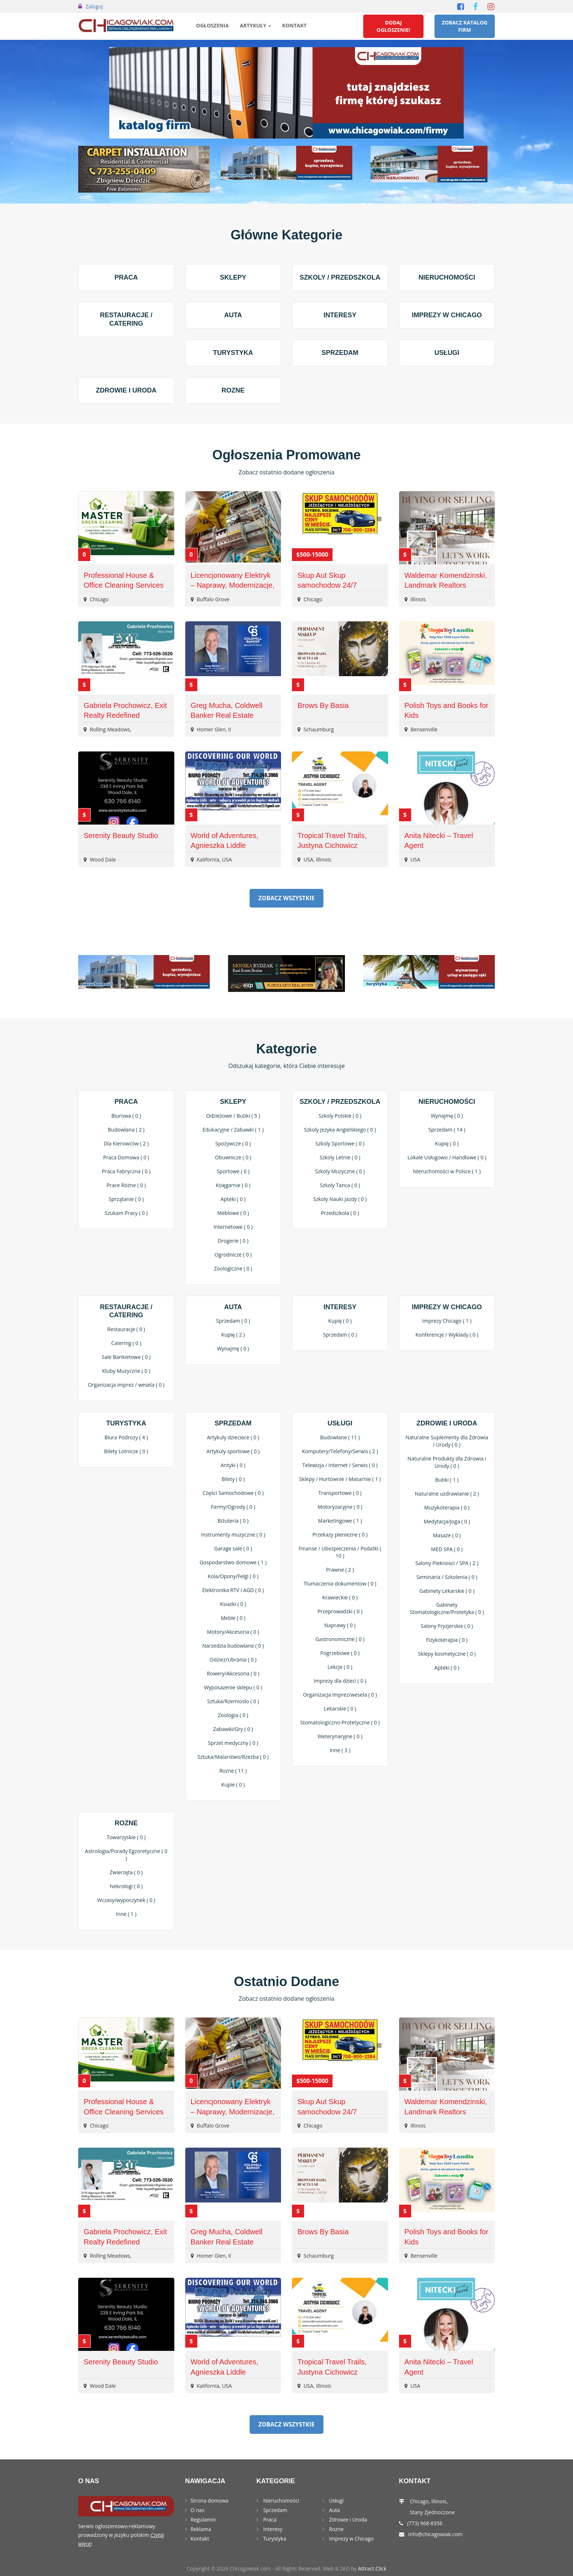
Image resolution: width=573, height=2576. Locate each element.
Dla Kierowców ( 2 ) (126, 1143)
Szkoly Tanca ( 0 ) (340, 1185)
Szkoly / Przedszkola (340, 277)
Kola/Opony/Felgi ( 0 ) (233, 1576)
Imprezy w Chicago (447, 315)
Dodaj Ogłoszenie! (393, 26)
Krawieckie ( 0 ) (340, 1597)
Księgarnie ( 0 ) (233, 1185)
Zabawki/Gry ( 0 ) (233, 1728)
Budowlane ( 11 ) (340, 1437)
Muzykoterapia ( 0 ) (447, 1507)
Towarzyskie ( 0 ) (126, 1837)
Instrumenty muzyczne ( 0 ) (233, 1534)
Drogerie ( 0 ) (233, 1240)
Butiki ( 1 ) (447, 1479)
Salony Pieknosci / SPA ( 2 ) (446, 1563)
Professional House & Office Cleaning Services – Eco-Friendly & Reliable (125, 585)
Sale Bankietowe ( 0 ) (126, 1356)
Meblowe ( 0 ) (233, 1212)
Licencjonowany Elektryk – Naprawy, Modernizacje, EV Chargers (233, 585)
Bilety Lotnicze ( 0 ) (126, 1451)
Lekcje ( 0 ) (339, 1666)
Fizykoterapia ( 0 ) (447, 1639)
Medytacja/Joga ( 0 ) (447, 1521)
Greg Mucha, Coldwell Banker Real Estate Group (227, 715)
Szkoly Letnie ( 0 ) (339, 1157)
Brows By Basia (323, 705)
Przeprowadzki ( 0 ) (340, 1611)
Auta (233, 315)
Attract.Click (372, 2568)
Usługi (447, 352)
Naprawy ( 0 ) (340, 1625)
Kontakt (294, 25)
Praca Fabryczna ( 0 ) (126, 1171)
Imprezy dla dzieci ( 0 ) (340, 1680)
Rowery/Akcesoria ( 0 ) (233, 1673)
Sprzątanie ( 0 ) (126, 1199)
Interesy (339, 315)
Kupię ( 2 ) (233, 1334)
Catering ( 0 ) (126, 1343)
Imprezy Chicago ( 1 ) (446, 1320)
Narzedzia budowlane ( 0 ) (233, 1645)
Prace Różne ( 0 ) (126, 1185)
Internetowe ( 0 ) (233, 1226)
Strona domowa (210, 2500)
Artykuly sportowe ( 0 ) (232, 1451)
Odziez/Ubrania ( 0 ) (233, 1659)
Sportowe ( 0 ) (233, 1171)
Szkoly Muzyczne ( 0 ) (340, 1171)
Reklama (201, 2529)
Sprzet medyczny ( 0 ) (233, 1742)
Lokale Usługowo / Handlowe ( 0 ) (446, 1157)
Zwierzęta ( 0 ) (126, 1872)
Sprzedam (340, 352)
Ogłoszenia (212, 25)
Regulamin (203, 2519)
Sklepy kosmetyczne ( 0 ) (447, 1653)
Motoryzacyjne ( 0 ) (340, 1506)
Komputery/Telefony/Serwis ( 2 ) (340, 1451)
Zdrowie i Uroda (126, 390)
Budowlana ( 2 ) (126, 1129)
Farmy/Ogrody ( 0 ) (233, 1506)
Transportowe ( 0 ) (339, 1492)
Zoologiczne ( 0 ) (233, 1268)
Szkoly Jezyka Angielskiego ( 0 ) (340, 1129)
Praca (126, 277)
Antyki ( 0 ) (233, 1465)
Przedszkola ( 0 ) (340, 1212)
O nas (198, 2510)
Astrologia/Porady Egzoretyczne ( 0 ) (126, 1855)
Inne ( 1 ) (126, 1913)
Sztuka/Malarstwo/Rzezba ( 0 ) (233, 1756)
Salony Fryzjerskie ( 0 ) (447, 1625)
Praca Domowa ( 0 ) (126, 1157)
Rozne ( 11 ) (233, 1770)
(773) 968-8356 (424, 2523)
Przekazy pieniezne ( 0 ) (340, 1534)
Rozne (232, 390)
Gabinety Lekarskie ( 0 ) (446, 1590)
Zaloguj (94, 6)
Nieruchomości (446, 277)
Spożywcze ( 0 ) (233, 1143)
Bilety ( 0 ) (232, 1478)
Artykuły (255, 25)
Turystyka (233, 352)
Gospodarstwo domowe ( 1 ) (233, 1562)
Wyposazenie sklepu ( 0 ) (233, 1687)
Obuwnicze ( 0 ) (233, 1157)
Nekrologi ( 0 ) (126, 1886)
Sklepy (233, 277)
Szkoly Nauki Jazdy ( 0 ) (340, 1199)
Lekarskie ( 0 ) (340, 1708)
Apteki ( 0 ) (233, 1199)
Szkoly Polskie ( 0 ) (340, 1115)
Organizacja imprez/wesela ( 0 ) (340, 1694)
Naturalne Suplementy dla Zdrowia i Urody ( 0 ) (446, 1441)
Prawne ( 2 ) (340, 1569)
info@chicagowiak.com (435, 2534)
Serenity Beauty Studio (121, 835)
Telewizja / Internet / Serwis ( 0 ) (339, 1465)
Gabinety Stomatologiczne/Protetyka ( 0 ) (447, 1608)
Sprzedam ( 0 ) (233, 1320)
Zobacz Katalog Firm (464, 26)
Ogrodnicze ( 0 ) (233, 1254)
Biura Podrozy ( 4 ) (126, 1437)
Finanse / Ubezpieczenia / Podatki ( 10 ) (340, 1552)
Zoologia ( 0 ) (233, 1715)
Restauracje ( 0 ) (126, 1329)
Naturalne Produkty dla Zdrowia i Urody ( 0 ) (446, 1462)
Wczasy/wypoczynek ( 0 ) (126, 1900)
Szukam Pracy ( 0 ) (126, 1212)
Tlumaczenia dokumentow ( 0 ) (340, 1583)
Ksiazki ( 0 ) (233, 1603)
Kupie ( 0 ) (233, 1784)
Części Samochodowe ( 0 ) (232, 1492)
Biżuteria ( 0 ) (232, 1520)
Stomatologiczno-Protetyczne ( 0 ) (340, 1722)
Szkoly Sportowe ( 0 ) (339, 1143)
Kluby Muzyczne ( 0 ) (126, 1370)
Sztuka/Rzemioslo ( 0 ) (233, 1701)
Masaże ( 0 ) (447, 1535)
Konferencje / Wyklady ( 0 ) (446, 1334)
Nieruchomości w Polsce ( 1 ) (447, 1171)
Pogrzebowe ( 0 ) (340, 1652)
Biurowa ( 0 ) (126, 1115)
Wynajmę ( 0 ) (447, 1115)
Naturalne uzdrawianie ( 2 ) (447, 1493)
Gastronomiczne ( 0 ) (339, 1639)
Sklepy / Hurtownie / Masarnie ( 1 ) (340, 1478)
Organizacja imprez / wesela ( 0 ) (126, 1384)
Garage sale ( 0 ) (233, 1548)
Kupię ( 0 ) (447, 1143)
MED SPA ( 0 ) (447, 1549)
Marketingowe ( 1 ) (340, 1520)
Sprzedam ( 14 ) (446, 1129)
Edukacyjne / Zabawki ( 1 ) (232, 1129)
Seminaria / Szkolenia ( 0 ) (447, 1576)
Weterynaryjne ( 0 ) (340, 1736)
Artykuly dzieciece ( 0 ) (233, 1437)
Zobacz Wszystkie (286, 898)
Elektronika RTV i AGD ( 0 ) (233, 1590)
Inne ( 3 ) (340, 1750)
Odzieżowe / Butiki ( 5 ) (233, 1115)
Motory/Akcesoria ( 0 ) (233, 1631)
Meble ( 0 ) (233, 1617)
